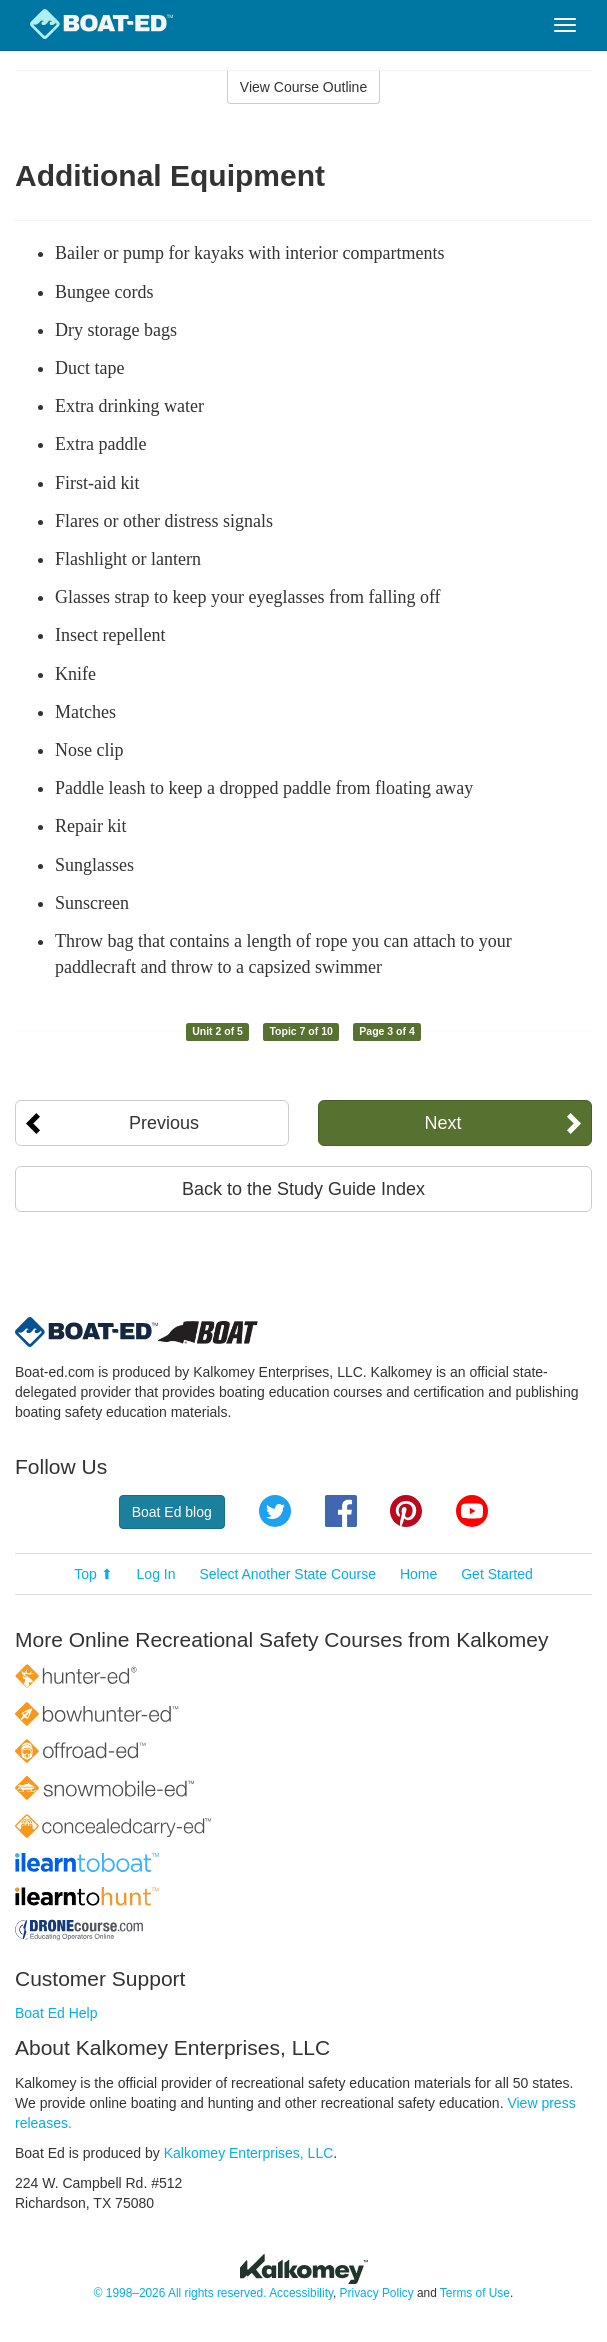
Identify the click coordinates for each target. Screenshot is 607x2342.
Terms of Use (475, 2293)
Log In (156, 1574)
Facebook (341, 1511)
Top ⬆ (93, 1574)
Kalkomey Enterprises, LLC (249, 2153)
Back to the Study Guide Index (303, 1189)
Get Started (497, 1574)
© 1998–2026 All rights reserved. (180, 2293)
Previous (164, 1123)
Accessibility (301, 2293)
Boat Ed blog (172, 1512)
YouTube (472, 1511)
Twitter (275, 1511)
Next (442, 1123)
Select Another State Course (287, 1574)
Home (418, 1574)
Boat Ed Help (56, 2013)
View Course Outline (303, 87)
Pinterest (406, 1511)
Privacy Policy (377, 2293)
